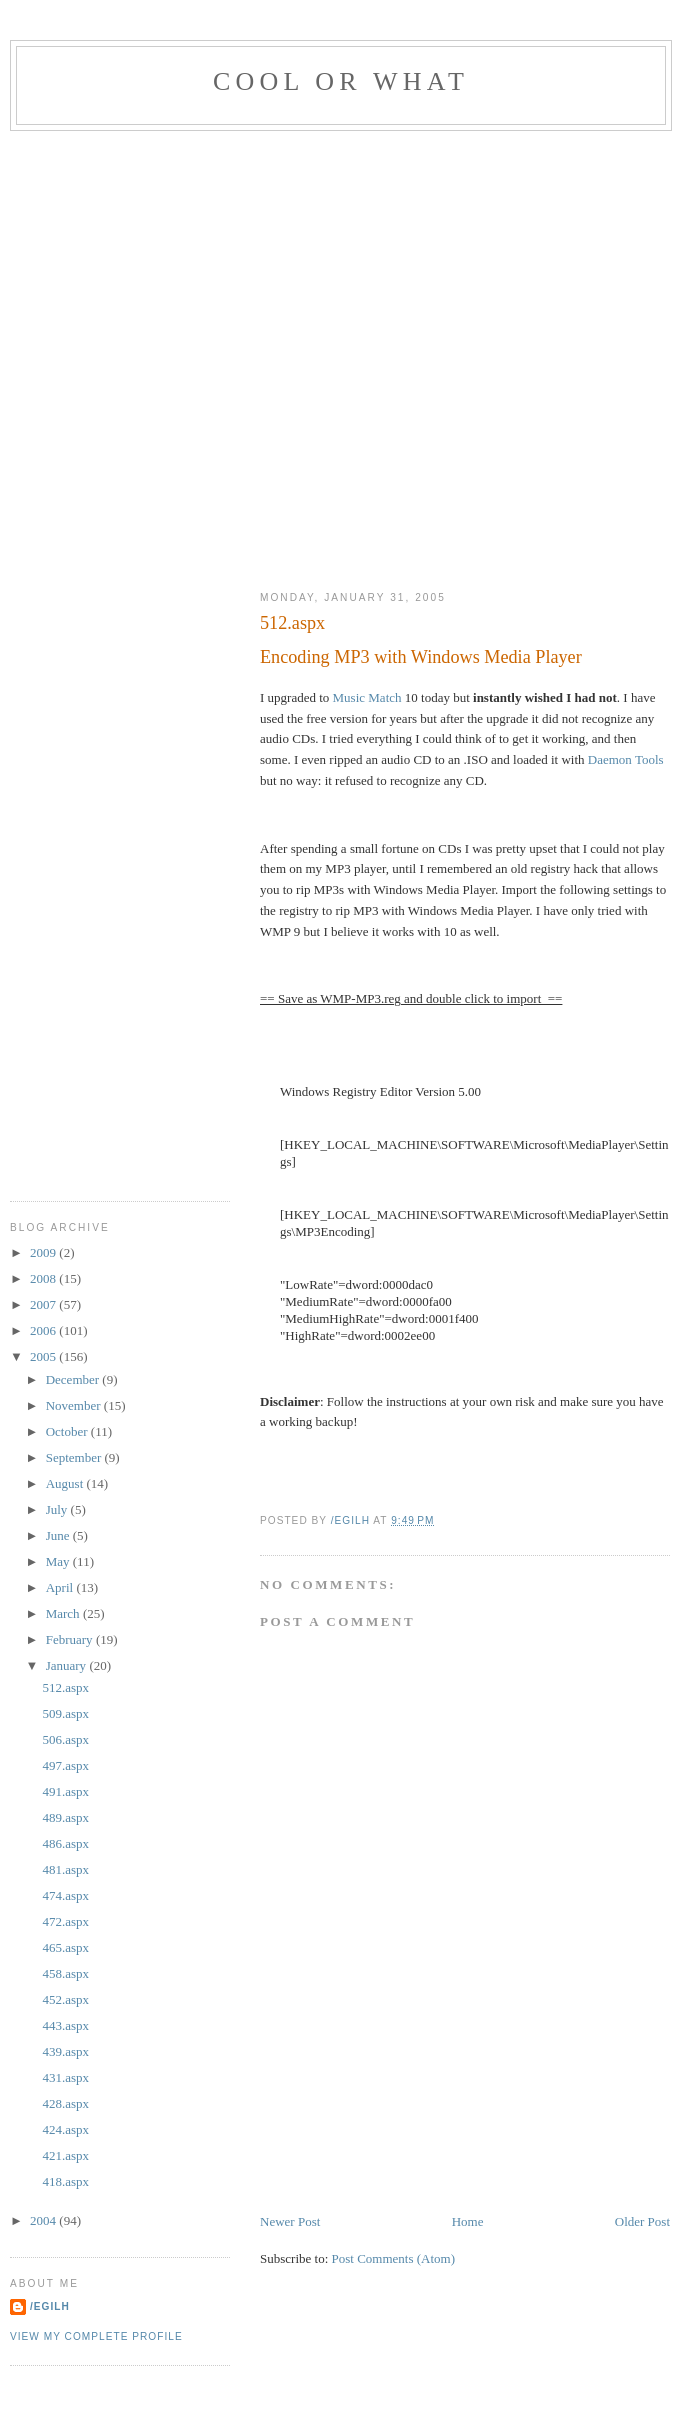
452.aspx (65, 1999)
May (59, 1561)
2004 (44, 2220)
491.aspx (65, 1791)
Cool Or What (341, 81)
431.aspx (65, 2077)
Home (468, 2221)
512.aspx (65, 1687)
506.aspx (65, 1739)
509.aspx (65, 1713)
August (66, 1483)
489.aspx (65, 1817)
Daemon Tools (626, 759)
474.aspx (65, 1895)
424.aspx (65, 2129)
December (74, 1379)
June (59, 1535)
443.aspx (65, 2025)
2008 (44, 1278)
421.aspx (65, 2155)
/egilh (50, 2306)
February (71, 1639)
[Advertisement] (215, 356)
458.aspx (65, 1973)
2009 (44, 1252)
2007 (44, 1304)
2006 (44, 1330)
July (58, 1509)
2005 (44, 1356)
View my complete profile (96, 2336)
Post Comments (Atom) (394, 2258)
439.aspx (65, 2051)
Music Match (367, 697)
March (64, 1613)
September (75, 1457)
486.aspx (65, 1843)
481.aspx (65, 1869)
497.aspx (65, 1765)
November (75, 1405)
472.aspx (65, 1921)
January (68, 1665)
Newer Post (290, 2221)
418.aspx (65, 2181)
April (61, 1587)
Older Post (642, 2221)
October (68, 1431)
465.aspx (65, 1947)
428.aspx (65, 2103)
